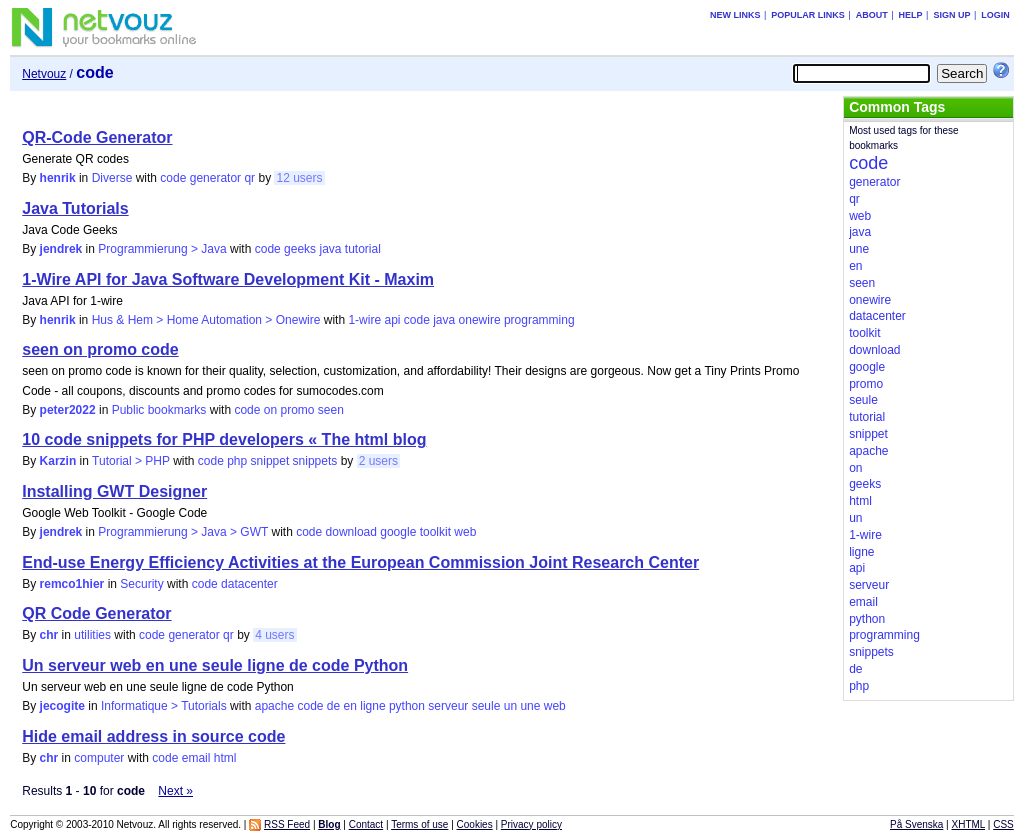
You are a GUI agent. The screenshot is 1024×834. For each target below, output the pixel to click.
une (530, 706)
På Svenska (916, 824)
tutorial (363, 249)
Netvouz (44, 74)
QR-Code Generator (97, 137)
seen (331, 410)
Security (141, 584)
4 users (274, 635)
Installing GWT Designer (114, 491)
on (270, 410)
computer (99, 758)
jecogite (62, 706)
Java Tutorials (75, 208)
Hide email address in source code (153, 736)
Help (911, 15)
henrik (58, 178)
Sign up (951, 15)
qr (249, 178)
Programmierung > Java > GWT (183, 532)
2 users (378, 461)
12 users (299, 178)
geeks (300, 249)
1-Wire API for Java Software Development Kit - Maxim (228, 279)
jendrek (61, 249)
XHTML (969, 824)
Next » (175, 791)
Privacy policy (531, 824)
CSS (1003, 824)
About (872, 15)
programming (539, 320)
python (407, 706)
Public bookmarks (159, 410)
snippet (270, 461)
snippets (315, 461)
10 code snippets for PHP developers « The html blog (224, 439)
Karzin (58, 461)
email (196, 758)
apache (274, 706)
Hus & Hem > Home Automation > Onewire (206, 320)
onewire (480, 320)
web (465, 532)
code (173, 178)
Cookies (475, 824)
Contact (366, 824)
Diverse (112, 178)
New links (735, 15)
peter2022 (68, 410)
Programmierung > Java (162, 249)
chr (49, 635)
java (330, 249)
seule (486, 706)
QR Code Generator (96, 613)
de (333, 706)
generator (215, 178)
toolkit (435, 532)
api (392, 320)
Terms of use (419, 824)
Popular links (808, 15)
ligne (372, 706)
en (350, 706)
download (351, 532)
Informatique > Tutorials (164, 706)
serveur (448, 706)
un (510, 706)
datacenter (249, 584)
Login (995, 15)
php (237, 461)
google (398, 532)
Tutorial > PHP (131, 461)
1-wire (364, 320)
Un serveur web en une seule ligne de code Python (215, 665)
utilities (92, 635)
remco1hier (72, 584)
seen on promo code (100, 349)
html (225, 758)
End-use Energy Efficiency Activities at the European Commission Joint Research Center (360, 562)
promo (297, 410)
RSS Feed (287, 824)
